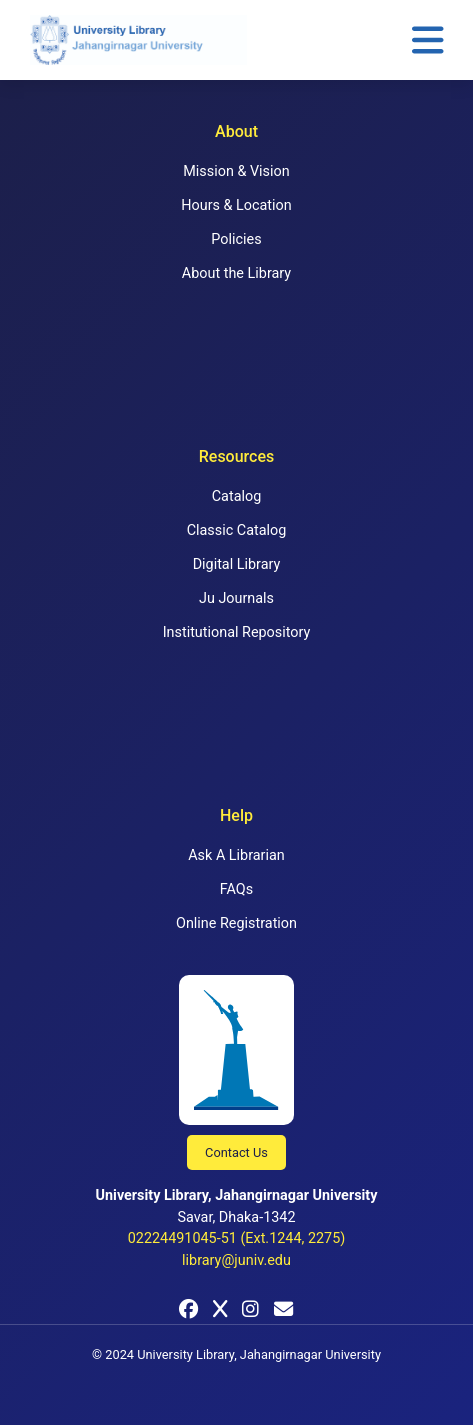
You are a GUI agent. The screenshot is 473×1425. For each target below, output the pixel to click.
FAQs (236, 889)
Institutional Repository (237, 632)
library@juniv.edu (236, 1260)
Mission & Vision (236, 171)
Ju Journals (236, 598)
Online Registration (236, 923)
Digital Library (237, 564)
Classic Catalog (237, 530)
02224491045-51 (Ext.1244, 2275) (237, 1238)
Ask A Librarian (236, 855)
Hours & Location (236, 205)
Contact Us (236, 1152)
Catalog (237, 496)
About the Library (236, 273)
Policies (236, 239)
